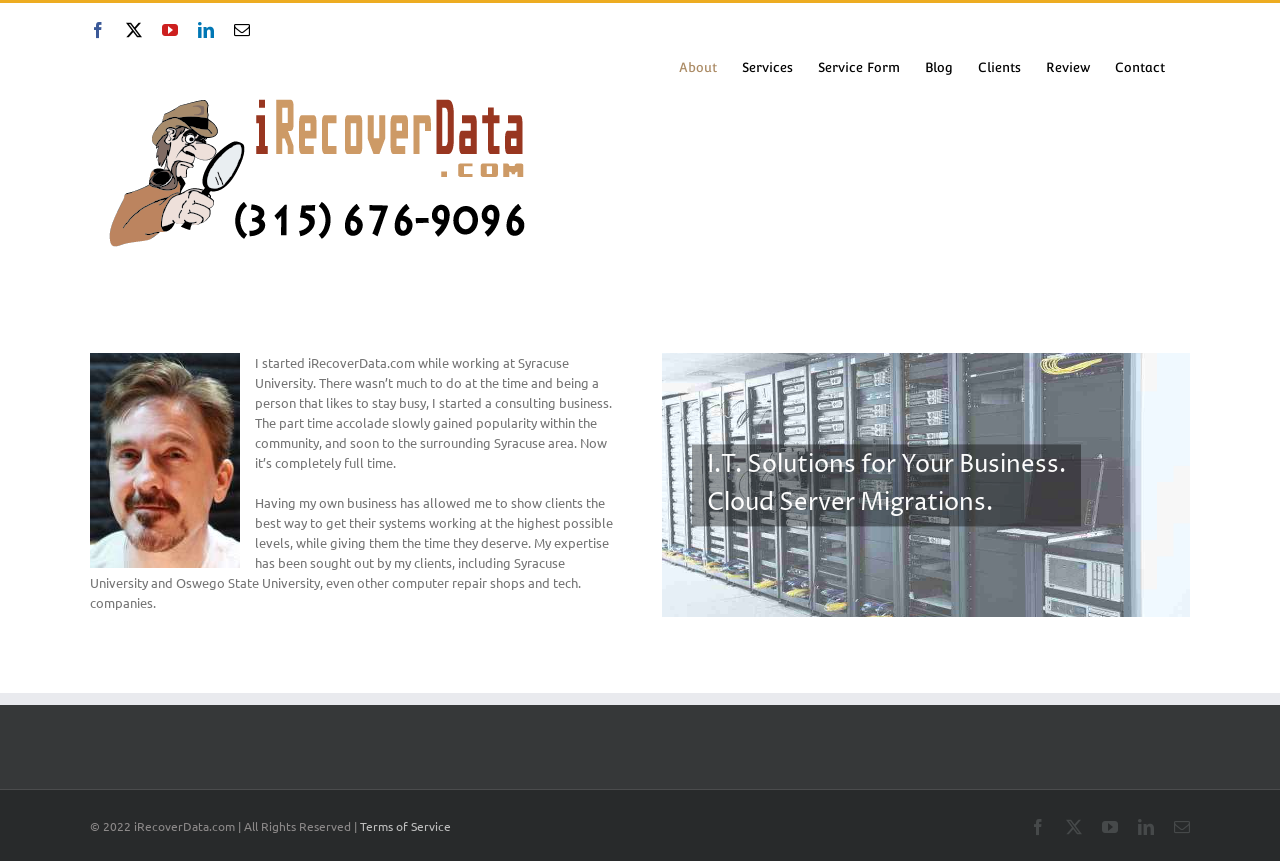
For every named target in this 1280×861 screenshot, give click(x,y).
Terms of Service (405, 826)
